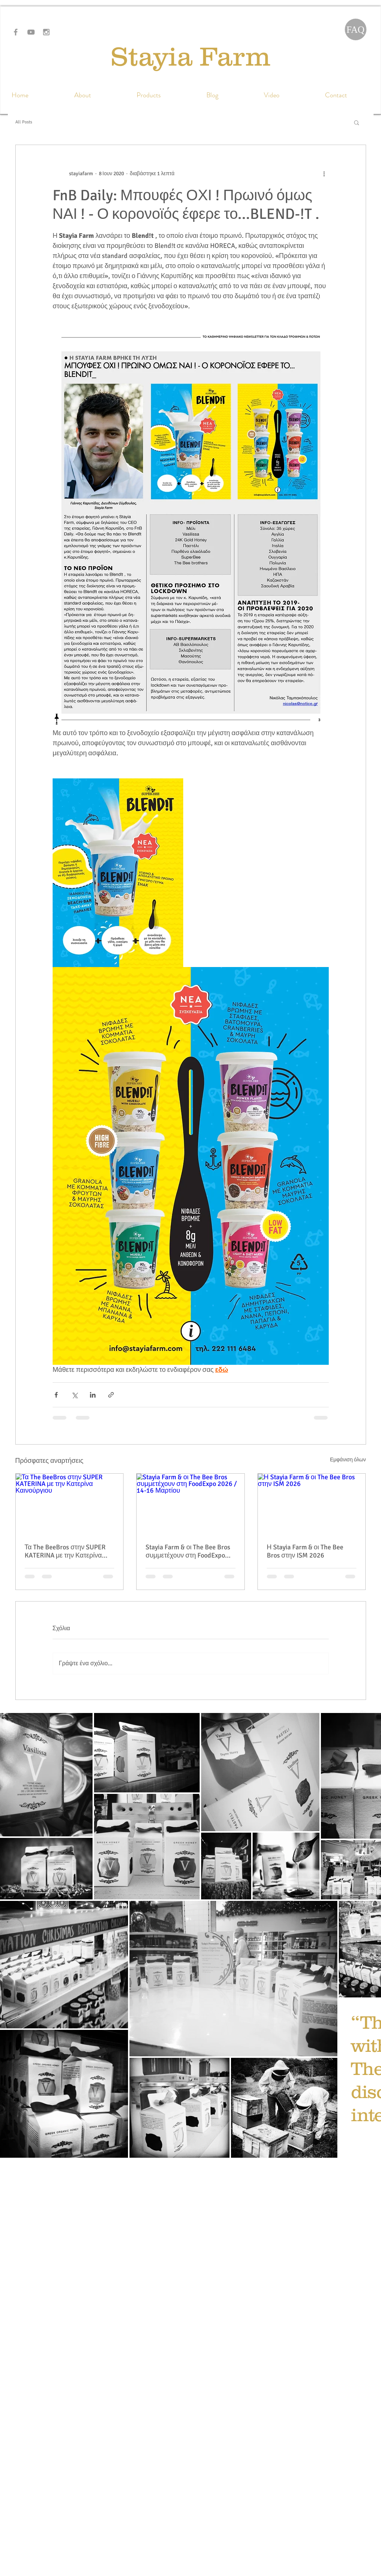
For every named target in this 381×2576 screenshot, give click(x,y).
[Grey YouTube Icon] (30, 32)
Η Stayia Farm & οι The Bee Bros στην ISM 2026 (305, 1551)
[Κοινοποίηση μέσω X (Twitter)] (74, 1394)
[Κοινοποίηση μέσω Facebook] (56, 1394)
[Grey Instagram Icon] (46, 32)
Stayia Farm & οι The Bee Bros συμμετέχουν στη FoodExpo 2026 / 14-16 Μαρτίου (188, 1551)
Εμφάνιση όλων (348, 1460)
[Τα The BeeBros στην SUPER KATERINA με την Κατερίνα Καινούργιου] (70, 1504)
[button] (356, 122)
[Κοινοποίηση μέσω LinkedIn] (92, 1394)
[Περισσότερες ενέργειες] (324, 173)
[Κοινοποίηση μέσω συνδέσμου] (111, 1394)
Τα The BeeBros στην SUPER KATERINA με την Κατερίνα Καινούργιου (65, 1551)
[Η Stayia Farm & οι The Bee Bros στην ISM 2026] (312, 1504)
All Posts (23, 122)
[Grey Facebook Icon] (15, 32)
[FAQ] (355, 29)
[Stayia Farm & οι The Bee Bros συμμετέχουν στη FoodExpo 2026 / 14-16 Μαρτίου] (190, 1504)
